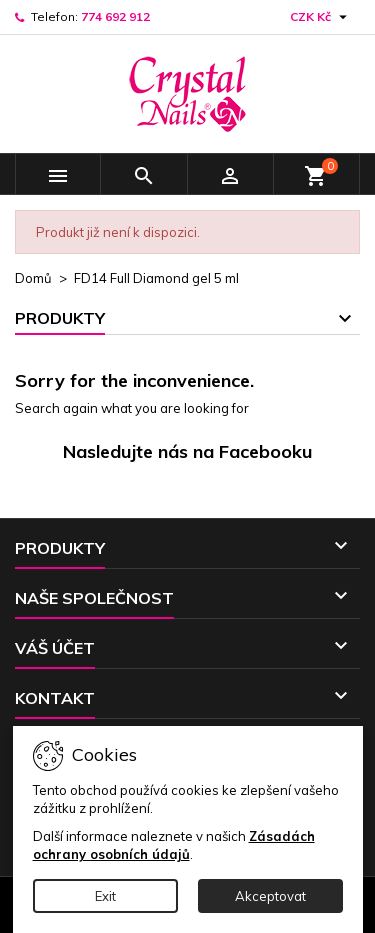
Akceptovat (270, 896)
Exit (105, 896)
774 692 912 (115, 16)
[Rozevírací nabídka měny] (321, 17)
